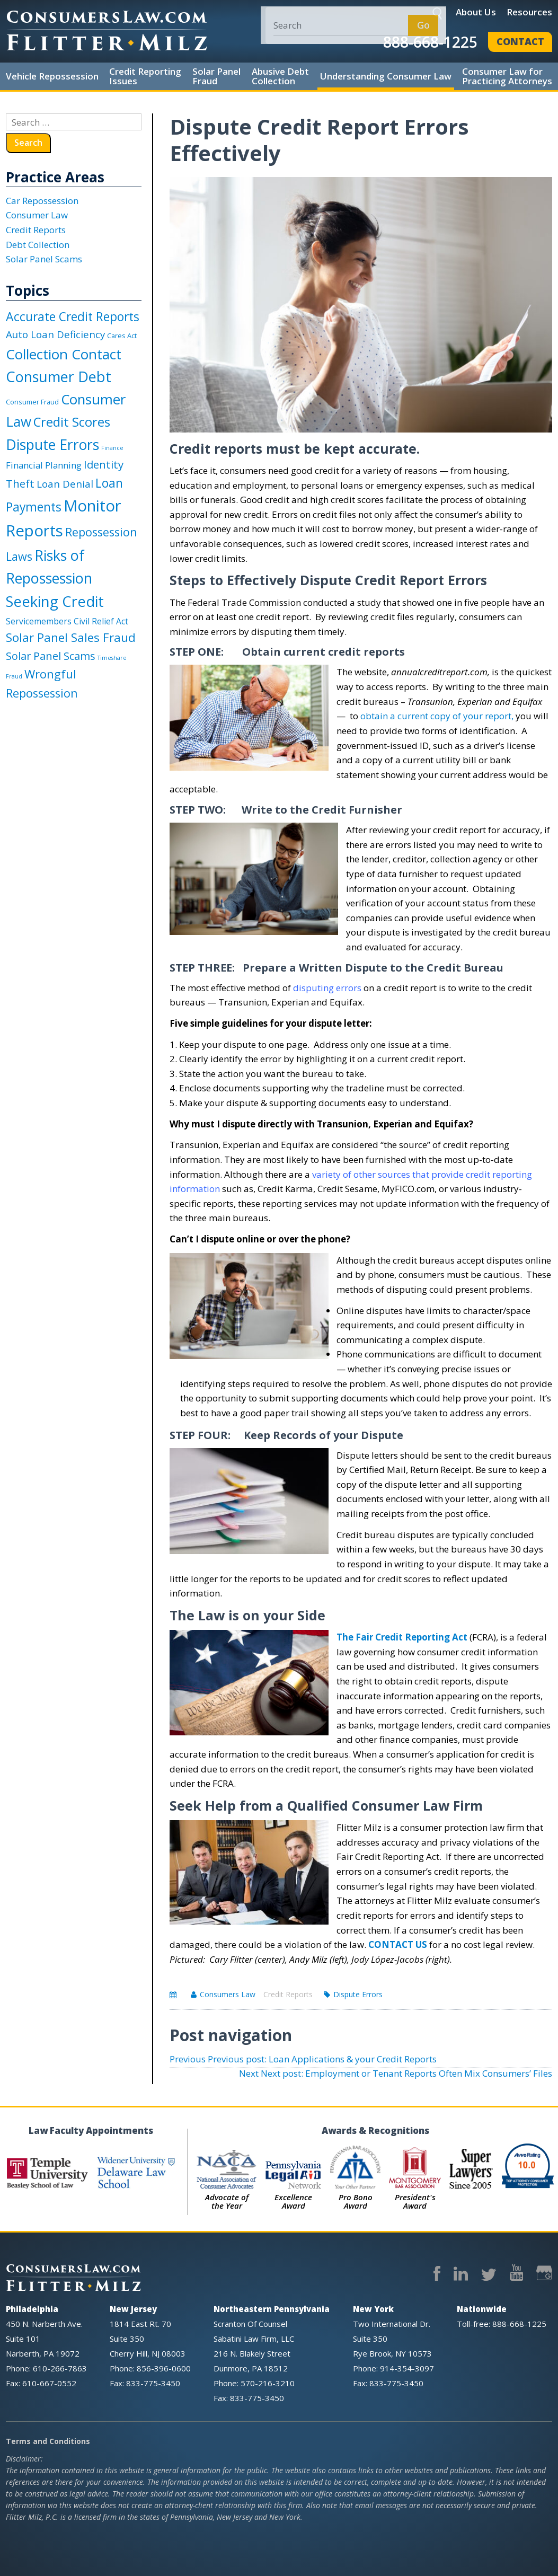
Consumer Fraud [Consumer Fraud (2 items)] (32, 402)
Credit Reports (288, 1994)
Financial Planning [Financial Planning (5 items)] (44, 465)
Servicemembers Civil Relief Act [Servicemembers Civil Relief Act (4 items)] (67, 621)
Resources (529, 12)
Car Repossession (42, 201)
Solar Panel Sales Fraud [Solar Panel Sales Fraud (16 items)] (71, 637)
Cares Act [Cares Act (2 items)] (122, 335)
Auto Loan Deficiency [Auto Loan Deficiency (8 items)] (55, 334)
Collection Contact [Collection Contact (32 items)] (63, 354)
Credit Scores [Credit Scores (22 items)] (71, 421)
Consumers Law (227, 1994)
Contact (520, 41)
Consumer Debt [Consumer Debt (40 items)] (58, 376)
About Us (476, 12)
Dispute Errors (358, 1994)
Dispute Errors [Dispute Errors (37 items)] (52, 444)
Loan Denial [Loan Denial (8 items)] (65, 484)
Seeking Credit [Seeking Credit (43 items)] (55, 601)
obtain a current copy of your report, (436, 716)
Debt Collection (37, 245)
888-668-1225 (430, 41)
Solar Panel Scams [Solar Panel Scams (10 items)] (50, 656)
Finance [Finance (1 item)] (112, 448)
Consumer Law (37, 215)
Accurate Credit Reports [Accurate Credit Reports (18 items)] (72, 316)
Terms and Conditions (48, 2441)
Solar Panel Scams (44, 259)
